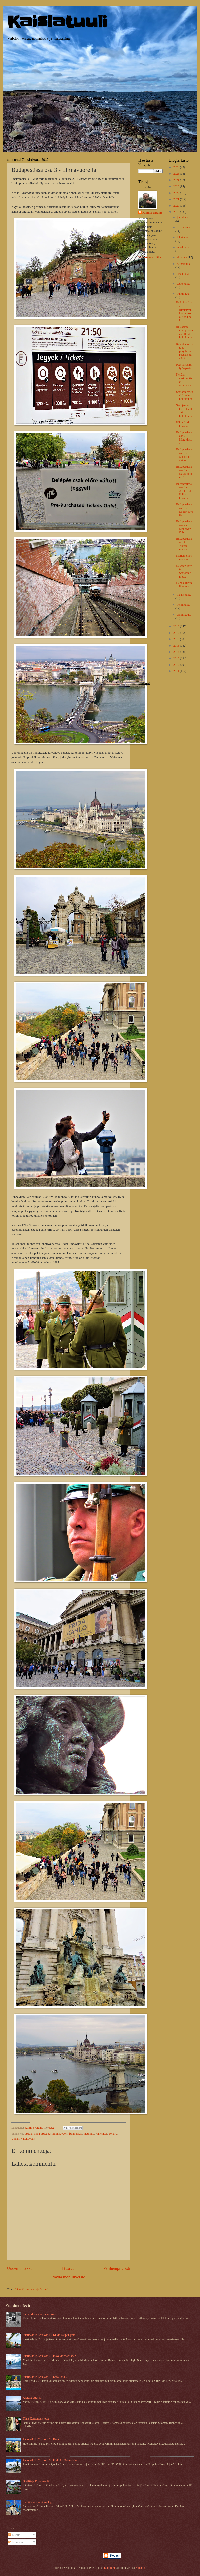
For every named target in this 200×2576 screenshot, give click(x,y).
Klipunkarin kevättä (183, 424)
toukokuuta (183, 283)
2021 (176, 199)
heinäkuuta (183, 263)
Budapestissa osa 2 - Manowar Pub (184, 527)
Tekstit (14, 2534)
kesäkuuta (183, 273)
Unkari (15, 2138)
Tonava (112, 2133)
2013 (176, 658)
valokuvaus (28, 2138)
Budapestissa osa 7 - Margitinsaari (184, 438)
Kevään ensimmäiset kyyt (38, 2502)
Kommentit (16, 2542)
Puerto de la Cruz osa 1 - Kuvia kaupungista (49, 2335)
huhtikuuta (183, 293)
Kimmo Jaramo (152, 212)
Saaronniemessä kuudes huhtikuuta (184, 395)
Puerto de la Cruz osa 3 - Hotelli (42, 2439)
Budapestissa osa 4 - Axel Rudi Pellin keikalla (184, 491)
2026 (176, 167)
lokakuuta (182, 237)
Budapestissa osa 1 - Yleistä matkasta (184, 544)
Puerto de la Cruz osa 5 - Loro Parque (45, 2376)
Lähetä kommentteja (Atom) (32, 2289)
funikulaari (75, 2133)
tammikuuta (184, 614)
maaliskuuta (184, 594)
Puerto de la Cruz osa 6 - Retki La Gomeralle (50, 2460)
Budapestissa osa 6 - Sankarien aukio (184, 455)
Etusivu (68, 2268)
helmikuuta (183, 604)
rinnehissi (101, 2133)
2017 (176, 632)
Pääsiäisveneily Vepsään (184, 366)
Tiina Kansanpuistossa (36, 2418)
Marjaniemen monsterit (184, 557)
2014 (176, 651)
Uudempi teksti (20, 2268)
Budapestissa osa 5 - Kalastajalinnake (184, 472)
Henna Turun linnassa (184, 584)
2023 (176, 186)
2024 (176, 180)
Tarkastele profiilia (149, 257)
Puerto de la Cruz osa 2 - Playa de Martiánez (49, 2355)
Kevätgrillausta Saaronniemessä (184, 571)
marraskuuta (184, 227)
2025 (176, 173)
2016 (176, 639)
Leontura (109, 2567)
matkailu (89, 2133)
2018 (176, 626)
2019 (176, 212)
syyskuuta (183, 247)
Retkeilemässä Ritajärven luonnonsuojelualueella (184, 311)
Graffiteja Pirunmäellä (36, 2481)
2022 (176, 193)
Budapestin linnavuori (54, 2133)
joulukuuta (183, 217)
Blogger (140, 2567)
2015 (176, 645)
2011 (176, 671)
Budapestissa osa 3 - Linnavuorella (184, 510)
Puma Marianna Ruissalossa (39, 2314)
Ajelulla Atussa (32, 2397)
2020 (176, 205)
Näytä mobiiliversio (68, 2277)
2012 (176, 664)
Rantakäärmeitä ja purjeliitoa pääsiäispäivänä (184, 351)
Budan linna (32, 2133)
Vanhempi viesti (116, 2268)
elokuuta (182, 257)
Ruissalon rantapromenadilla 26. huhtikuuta (184, 332)
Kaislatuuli (57, 22)
